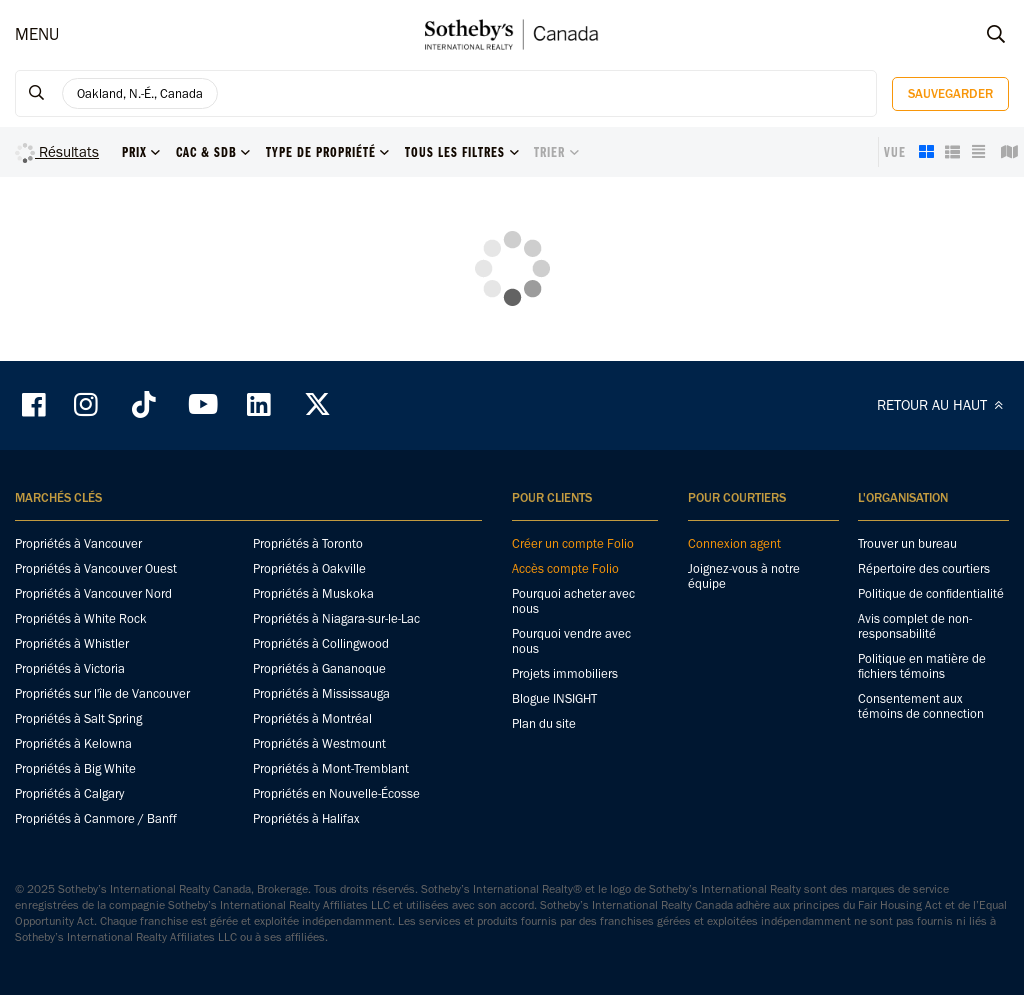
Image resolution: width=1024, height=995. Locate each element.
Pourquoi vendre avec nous (571, 641)
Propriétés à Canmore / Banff (96, 818)
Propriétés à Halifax (306, 818)
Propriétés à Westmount (319, 743)
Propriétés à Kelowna (73, 743)
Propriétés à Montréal (312, 718)
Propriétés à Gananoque (319, 668)
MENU (37, 34)
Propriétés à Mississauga (321, 693)
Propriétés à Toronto (308, 543)
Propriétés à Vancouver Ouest (96, 568)
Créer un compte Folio (573, 543)
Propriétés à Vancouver (78, 543)
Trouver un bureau (907, 543)
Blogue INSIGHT (554, 698)
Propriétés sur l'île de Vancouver (102, 693)
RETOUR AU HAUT (943, 405)
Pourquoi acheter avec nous (573, 601)
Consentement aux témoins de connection (921, 706)
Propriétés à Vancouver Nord (93, 593)
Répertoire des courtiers (924, 568)
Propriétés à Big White (75, 768)
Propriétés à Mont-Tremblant (331, 768)
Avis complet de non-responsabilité (915, 626)
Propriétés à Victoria (70, 668)
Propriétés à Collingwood (321, 643)
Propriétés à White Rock (81, 618)
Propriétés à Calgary (69, 793)
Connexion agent (734, 543)
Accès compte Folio (565, 568)
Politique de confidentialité (931, 593)
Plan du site (544, 723)
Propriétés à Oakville (309, 568)
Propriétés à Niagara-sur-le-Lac (336, 618)
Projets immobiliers (565, 673)
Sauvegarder (950, 93)
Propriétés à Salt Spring (78, 718)
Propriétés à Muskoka (313, 593)
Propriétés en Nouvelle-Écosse (336, 793)
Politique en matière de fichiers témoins (922, 666)
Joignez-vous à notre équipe (744, 576)
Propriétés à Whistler (72, 643)
